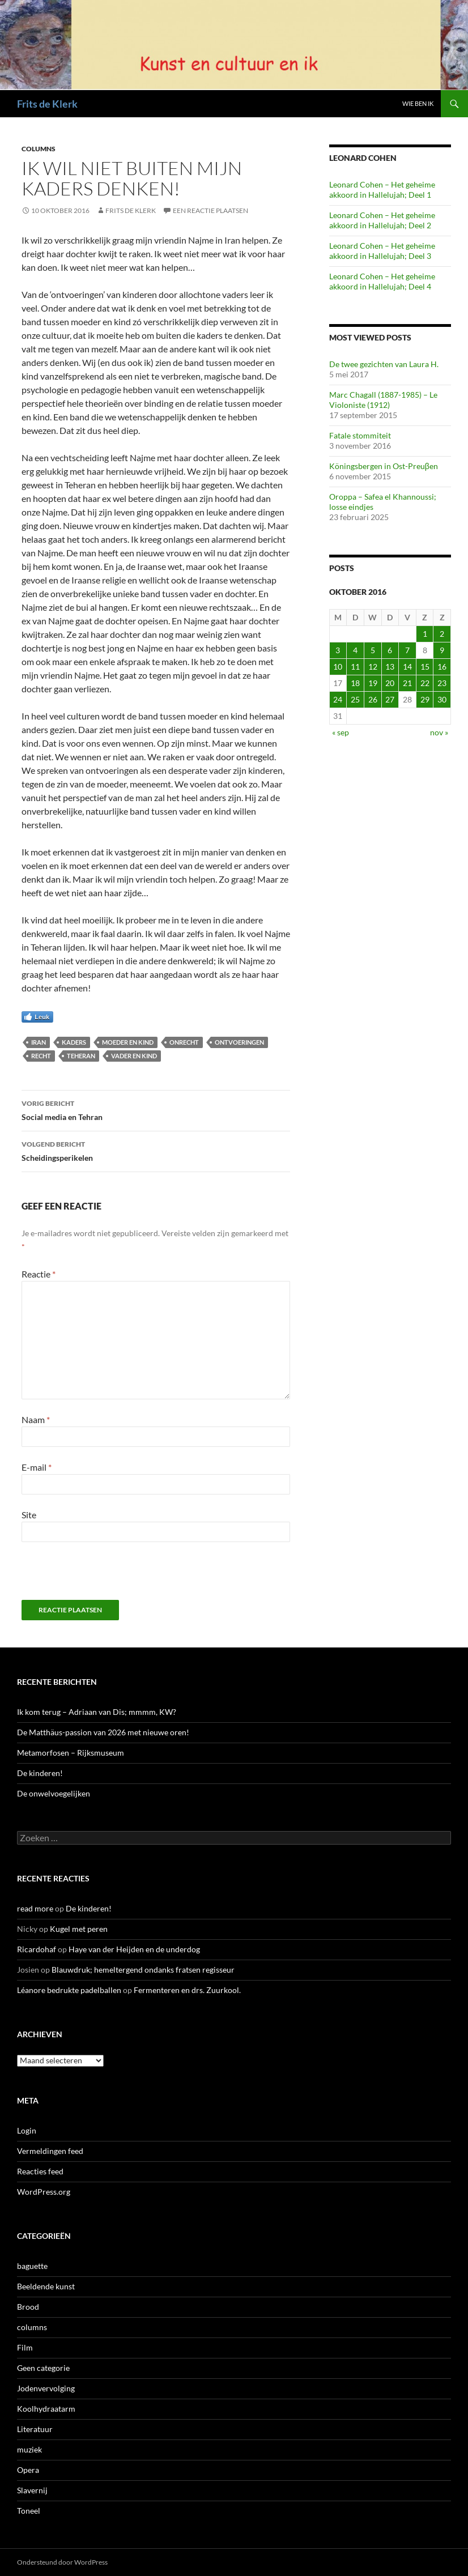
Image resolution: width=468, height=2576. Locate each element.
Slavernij (32, 2490)
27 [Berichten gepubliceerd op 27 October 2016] (389, 699)
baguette (32, 2266)
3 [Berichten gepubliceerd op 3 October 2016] (337, 650)
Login (26, 2130)
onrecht (184, 1042)
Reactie (39, 1273)
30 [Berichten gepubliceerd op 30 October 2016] (441, 699)
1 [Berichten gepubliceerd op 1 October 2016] (425, 633)
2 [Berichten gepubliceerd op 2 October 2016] (442, 633)
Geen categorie (43, 2368)
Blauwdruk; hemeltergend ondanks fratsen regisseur (143, 1969)
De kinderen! (40, 1773)
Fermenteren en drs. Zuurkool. (187, 1990)
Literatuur (35, 2429)
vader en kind (134, 1055)
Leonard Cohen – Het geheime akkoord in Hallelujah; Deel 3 (382, 251)
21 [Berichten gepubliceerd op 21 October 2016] (407, 683)
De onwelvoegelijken (53, 1793)
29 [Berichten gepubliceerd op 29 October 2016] (424, 699)
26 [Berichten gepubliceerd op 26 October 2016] (372, 699)
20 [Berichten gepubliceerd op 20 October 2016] (389, 683)
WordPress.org (43, 2191)
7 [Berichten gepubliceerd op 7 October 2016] (407, 650)
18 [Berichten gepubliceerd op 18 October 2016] (355, 683)
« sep (340, 732)
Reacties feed (40, 2171)
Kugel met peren (79, 1929)
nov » (439, 732)
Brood (28, 2306)
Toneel (28, 2510)
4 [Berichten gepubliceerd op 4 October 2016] (355, 650)
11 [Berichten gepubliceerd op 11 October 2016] (355, 666)
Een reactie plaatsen (210, 210)
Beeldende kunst (46, 2286)
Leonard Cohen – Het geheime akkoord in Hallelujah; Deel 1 (382, 189)
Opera (28, 2470)
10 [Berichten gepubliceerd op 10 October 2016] (337, 666)
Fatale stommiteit (360, 435)
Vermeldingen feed (50, 2151)
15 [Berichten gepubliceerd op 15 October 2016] (424, 666)
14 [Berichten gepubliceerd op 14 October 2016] (407, 666)
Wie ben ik (417, 103)
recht (41, 1055)
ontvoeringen (239, 1042)
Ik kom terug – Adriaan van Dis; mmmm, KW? (96, 1712)
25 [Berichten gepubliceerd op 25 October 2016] (355, 699)
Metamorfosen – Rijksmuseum (70, 1752)
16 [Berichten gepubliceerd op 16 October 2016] (441, 666)
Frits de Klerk (47, 103)
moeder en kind (128, 1042)
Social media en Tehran (156, 1109)
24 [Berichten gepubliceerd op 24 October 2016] (337, 699)
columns (39, 148)
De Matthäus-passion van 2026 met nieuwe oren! (103, 1732)
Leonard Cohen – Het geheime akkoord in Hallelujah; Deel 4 (382, 281)
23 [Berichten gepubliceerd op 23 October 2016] (441, 683)
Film (25, 2347)
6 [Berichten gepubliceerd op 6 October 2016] (390, 650)
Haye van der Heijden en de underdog (134, 1949)
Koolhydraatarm (46, 2408)
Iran (38, 1042)
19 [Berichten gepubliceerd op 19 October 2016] (372, 683)
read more (35, 1908)
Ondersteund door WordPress (62, 2562)
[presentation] (99, 1575)
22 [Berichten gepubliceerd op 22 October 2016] (424, 683)
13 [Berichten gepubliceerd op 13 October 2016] (389, 666)
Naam (36, 1419)
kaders (74, 1042)
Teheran (81, 1055)
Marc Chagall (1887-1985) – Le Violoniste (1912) (383, 400)
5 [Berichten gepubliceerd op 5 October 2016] (373, 650)
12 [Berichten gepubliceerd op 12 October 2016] (372, 666)
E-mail (37, 1467)
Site (29, 1514)
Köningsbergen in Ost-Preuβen (383, 466)
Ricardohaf (36, 1949)
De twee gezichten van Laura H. (384, 364)
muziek (29, 2449)
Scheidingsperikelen (156, 1150)
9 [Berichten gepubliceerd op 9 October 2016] (442, 650)
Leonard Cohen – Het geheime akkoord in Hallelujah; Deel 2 (382, 220)
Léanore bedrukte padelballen (69, 1990)
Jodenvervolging (46, 2388)
